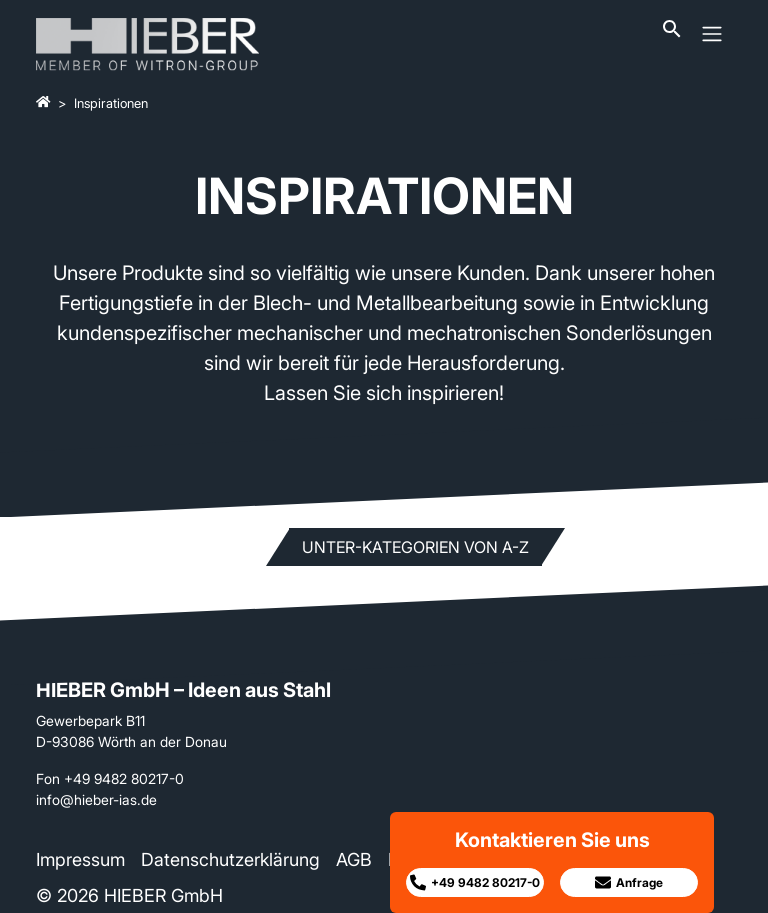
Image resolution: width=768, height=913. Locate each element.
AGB (354, 859)
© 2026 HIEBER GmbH (129, 895)
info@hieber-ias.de (96, 799)
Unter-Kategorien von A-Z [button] (415, 547)
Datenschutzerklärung (230, 859)
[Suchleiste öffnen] (672, 34)
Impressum (80, 859)
